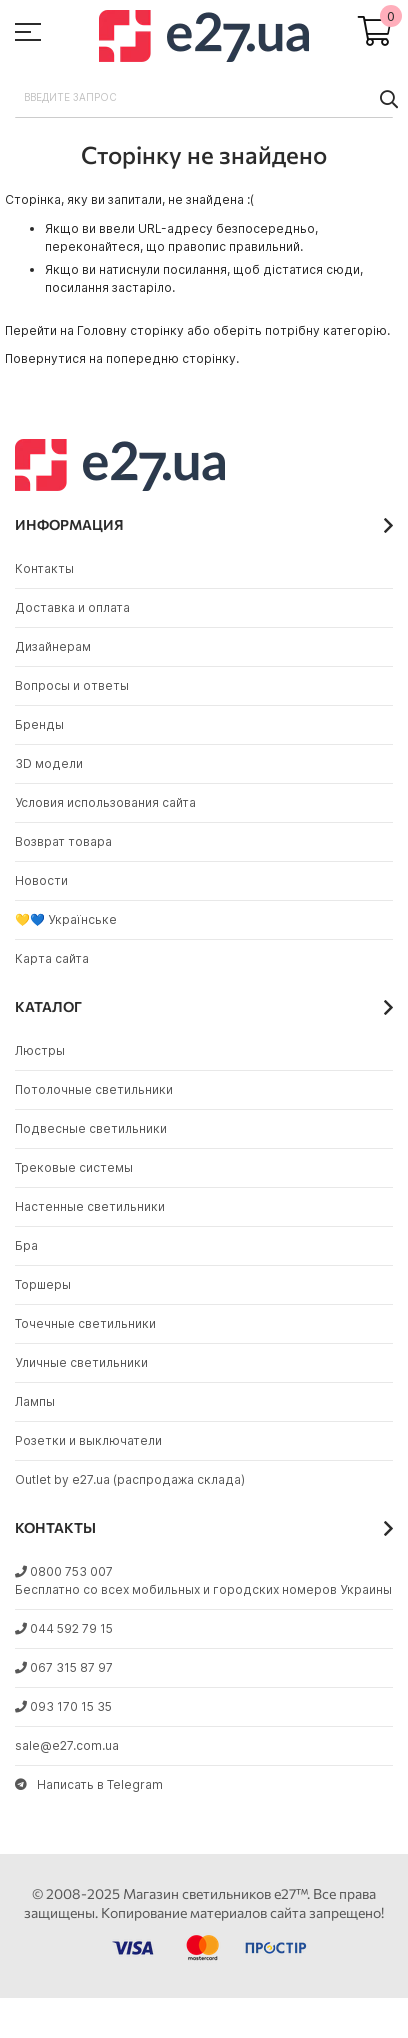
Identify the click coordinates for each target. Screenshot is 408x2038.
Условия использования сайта (105, 802)
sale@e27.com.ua (67, 1745)
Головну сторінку (130, 330)
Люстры (40, 1050)
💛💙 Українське (66, 919)
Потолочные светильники (94, 1089)
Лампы (35, 1401)
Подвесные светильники (91, 1128)
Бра (26, 1245)
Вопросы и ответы (72, 685)
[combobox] (204, 98)
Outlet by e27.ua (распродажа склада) (130, 1479)
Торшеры (43, 1284)
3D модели (49, 763)
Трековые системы (74, 1167)
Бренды (39, 724)
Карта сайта (52, 958)
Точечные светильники (85, 1323)
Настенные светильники (90, 1206)
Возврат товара (63, 841)
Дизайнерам (53, 646)
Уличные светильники (81, 1362)
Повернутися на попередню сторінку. (122, 358)
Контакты (44, 568)
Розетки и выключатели (88, 1440)
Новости (41, 880)
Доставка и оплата (72, 607)
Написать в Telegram (89, 1784)
